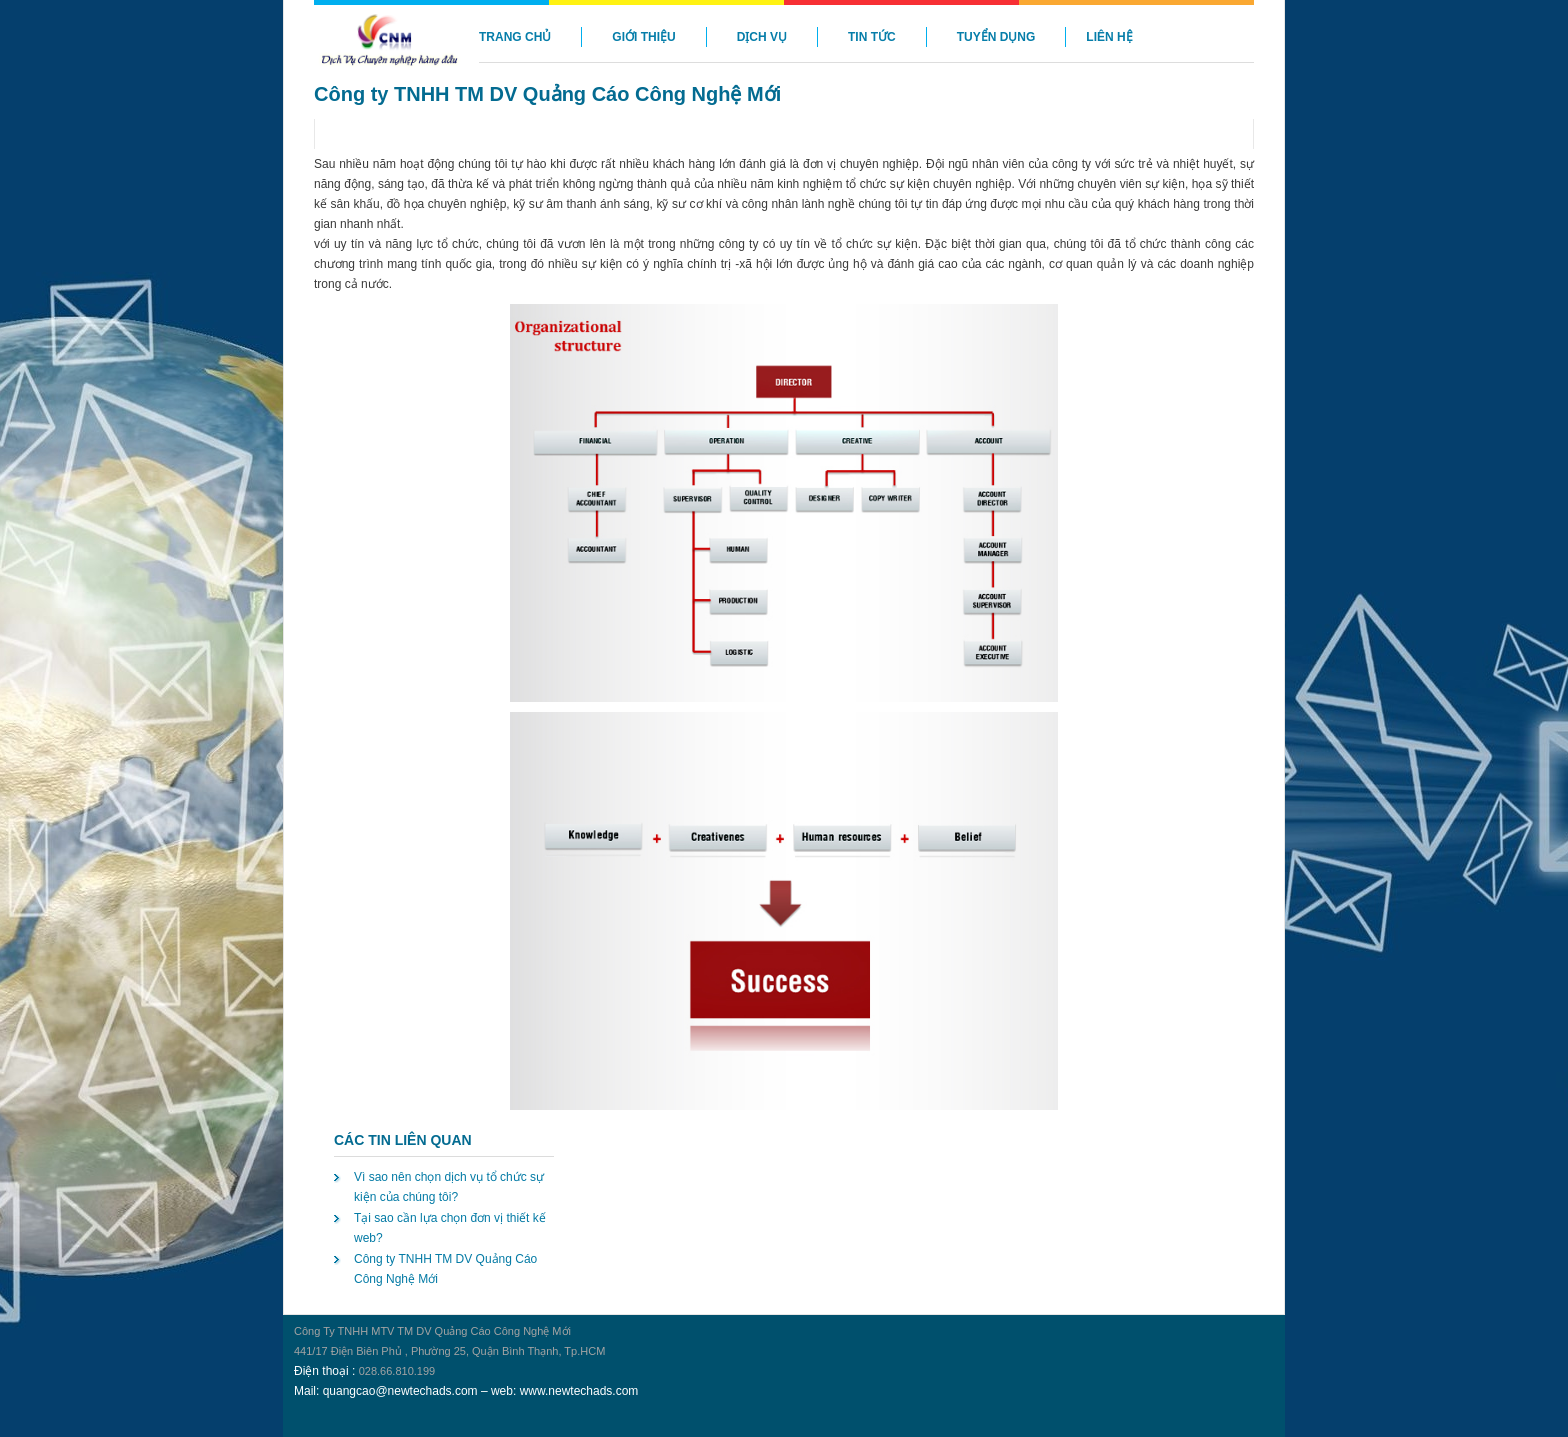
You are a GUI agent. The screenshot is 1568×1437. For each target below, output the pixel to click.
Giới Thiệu (643, 37)
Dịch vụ (762, 37)
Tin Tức (872, 37)
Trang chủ (515, 37)
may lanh (286, 1303)
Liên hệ (1109, 37)
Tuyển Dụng (996, 37)
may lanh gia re (294, 1303)
